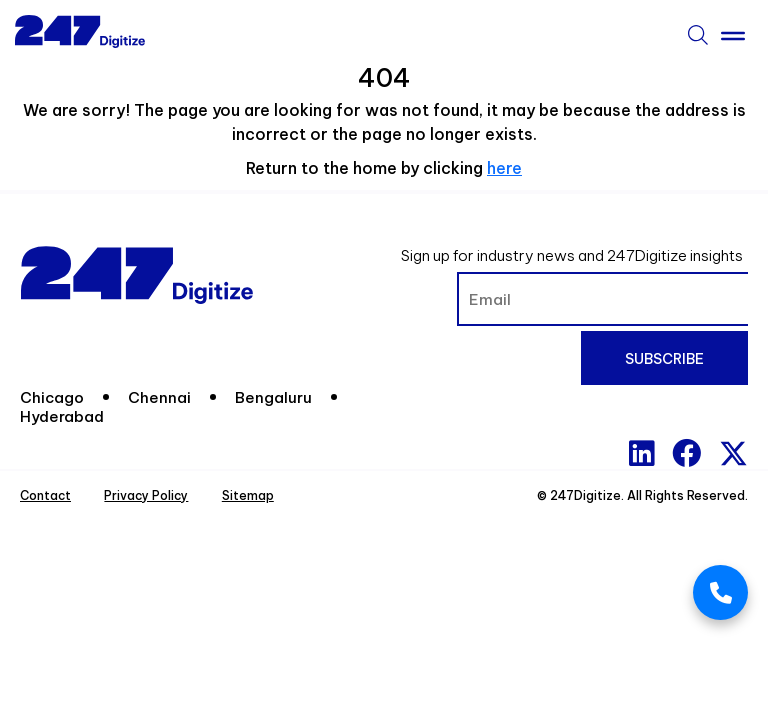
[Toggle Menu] (733, 32)
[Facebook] (686, 453)
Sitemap (248, 495)
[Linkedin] (641, 453)
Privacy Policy (146, 495)
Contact (45, 495)
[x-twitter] (733, 453)
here (504, 168)
